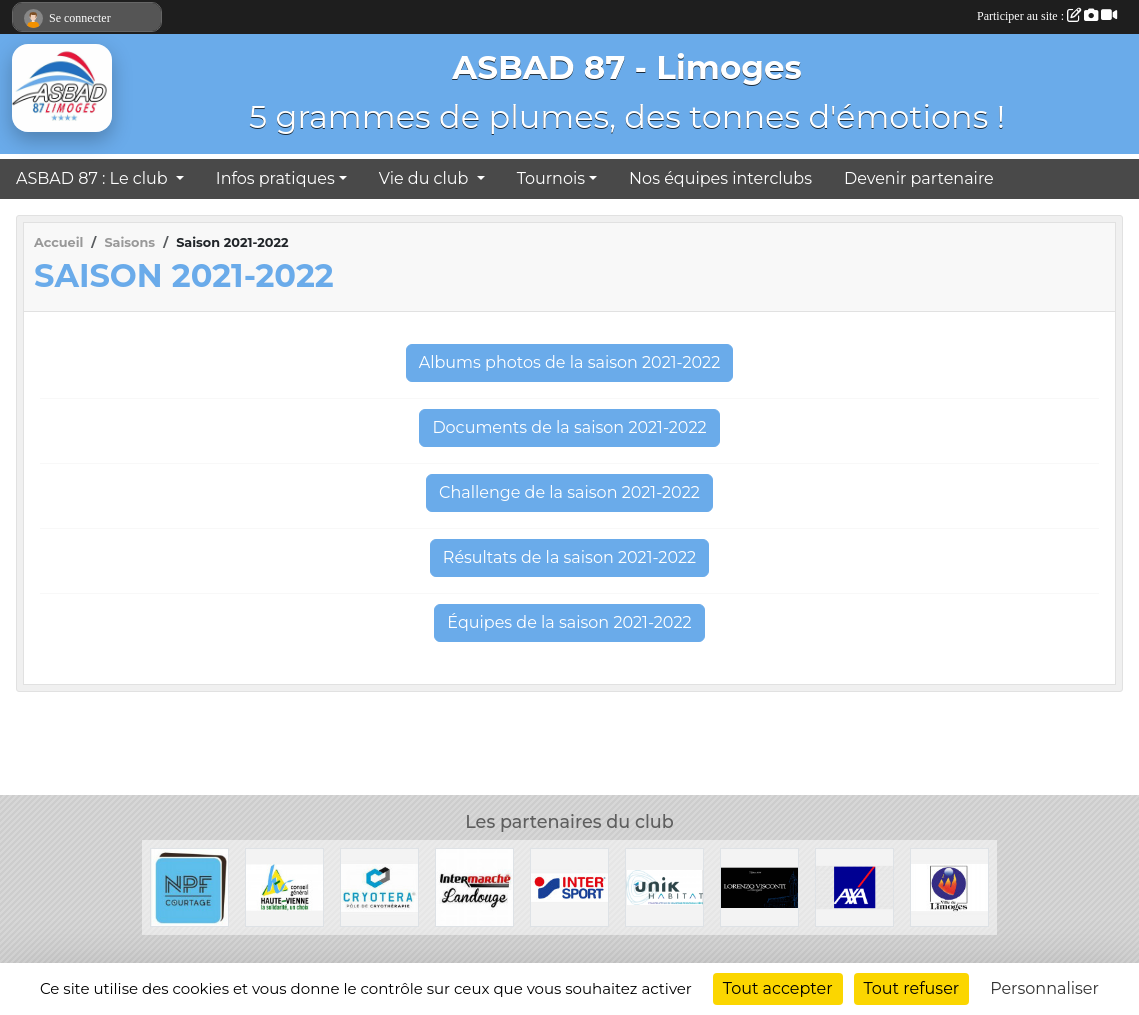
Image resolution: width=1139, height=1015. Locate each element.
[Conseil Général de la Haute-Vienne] (284, 886)
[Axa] (854, 886)
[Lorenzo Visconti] (759, 886)
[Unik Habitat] (664, 886)
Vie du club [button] (426, 178)
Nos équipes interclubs (720, 178)
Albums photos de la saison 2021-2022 (570, 362)
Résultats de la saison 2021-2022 (569, 557)
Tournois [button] (551, 178)
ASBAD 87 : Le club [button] (94, 178)
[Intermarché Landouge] (474, 886)
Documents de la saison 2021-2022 (569, 427)
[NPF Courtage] (189, 886)
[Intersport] (569, 886)
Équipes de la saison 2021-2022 (569, 622)
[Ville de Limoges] (949, 886)
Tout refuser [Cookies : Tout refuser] (912, 988)
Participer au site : (1047, 16)
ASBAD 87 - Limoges (626, 67)
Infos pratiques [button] (275, 178)
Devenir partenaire (919, 178)
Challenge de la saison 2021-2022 (569, 492)
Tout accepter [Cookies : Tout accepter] (778, 988)
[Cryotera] (379, 886)
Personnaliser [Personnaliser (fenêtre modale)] (1044, 988)
